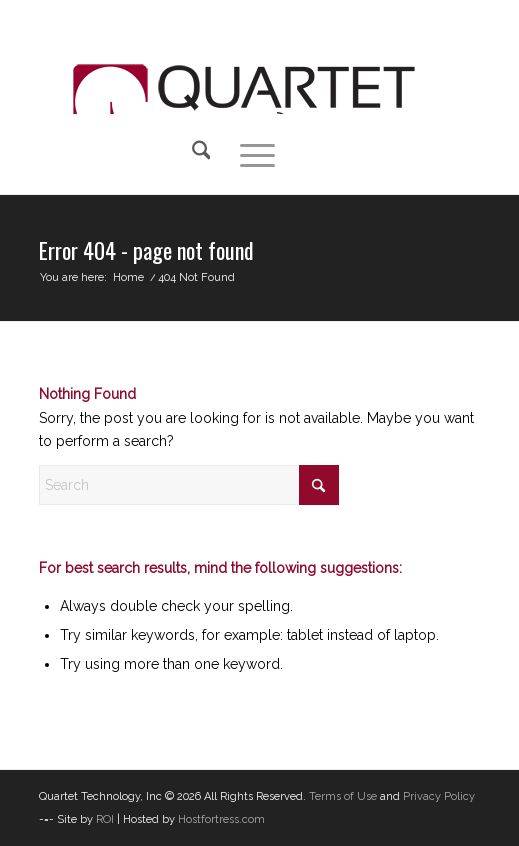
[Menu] (247, 154)
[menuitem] (196, 154)
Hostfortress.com (221, 819)
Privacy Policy (439, 796)
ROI (105, 819)
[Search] (191, 154)
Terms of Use (343, 796)
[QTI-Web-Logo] (244, 62)
